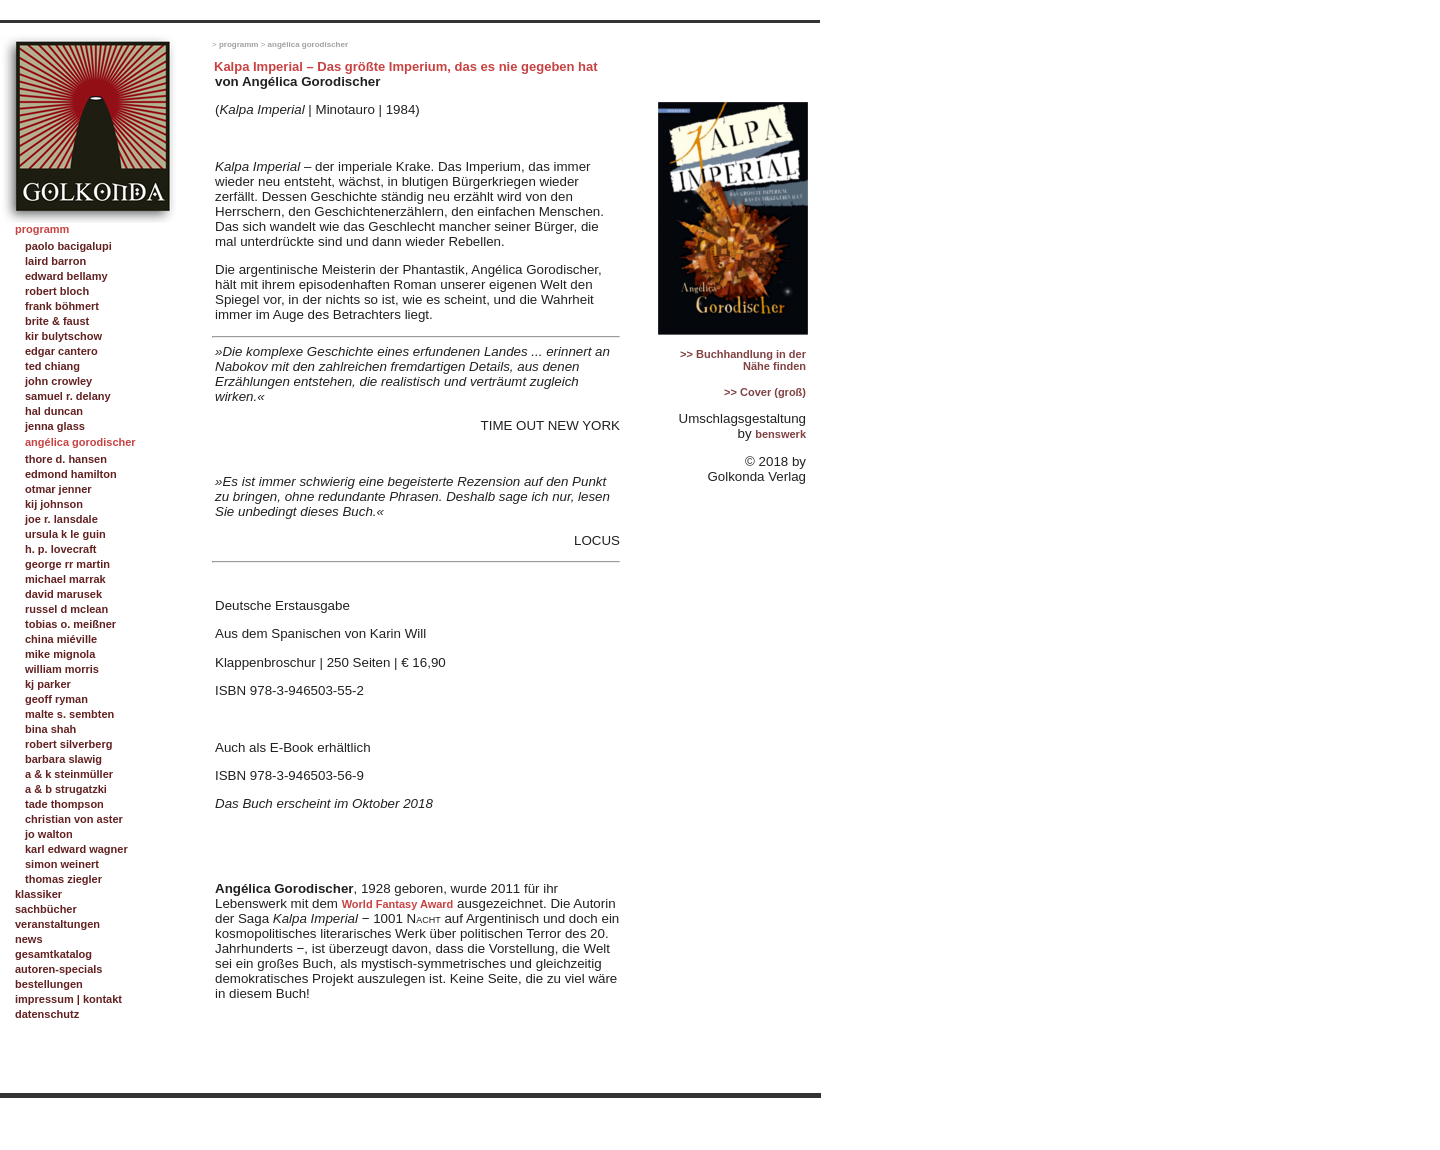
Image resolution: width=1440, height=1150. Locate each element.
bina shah (50, 729)
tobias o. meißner (70, 624)
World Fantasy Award (398, 904)
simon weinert (62, 864)
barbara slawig (63, 759)
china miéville (61, 639)
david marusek (63, 594)
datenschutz (47, 1014)
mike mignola (60, 654)
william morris (62, 669)
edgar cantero (61, 351)
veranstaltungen (57, 924)
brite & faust (57, 321)
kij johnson (54, 504)
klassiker (38, 894)
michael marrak (65, 579)
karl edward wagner (76, 849)
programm (239, 44)
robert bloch (57, 291)
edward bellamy (66, 276)
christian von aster (74, 819)
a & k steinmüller (69, 774)
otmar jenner (58, 489)
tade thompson (64, 804)
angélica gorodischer (308, 44)
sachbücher (46, 909)
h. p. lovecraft (61, 549)
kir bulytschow (63, 336)
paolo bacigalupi (68, 246)
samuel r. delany (68, 396)
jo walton (49, 834)
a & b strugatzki (66, 789)
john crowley (58, 381)
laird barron (55, 261)
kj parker (48, 684)
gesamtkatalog (53, 954)
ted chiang (52, 366)
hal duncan (54, 411)
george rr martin (67, 564)
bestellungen (49, 984)
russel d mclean (66, 609)
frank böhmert (62, 306)
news (29, 939)
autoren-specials (58, 969)
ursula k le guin (65, 534)
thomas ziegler (63, 879)
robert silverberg (68, 744)
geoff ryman (56, 699)
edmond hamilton (71, 474)
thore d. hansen (66, 459)
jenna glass (55, 426)
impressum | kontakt (68, 999)
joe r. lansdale (61, 519)
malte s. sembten (69, 714)
